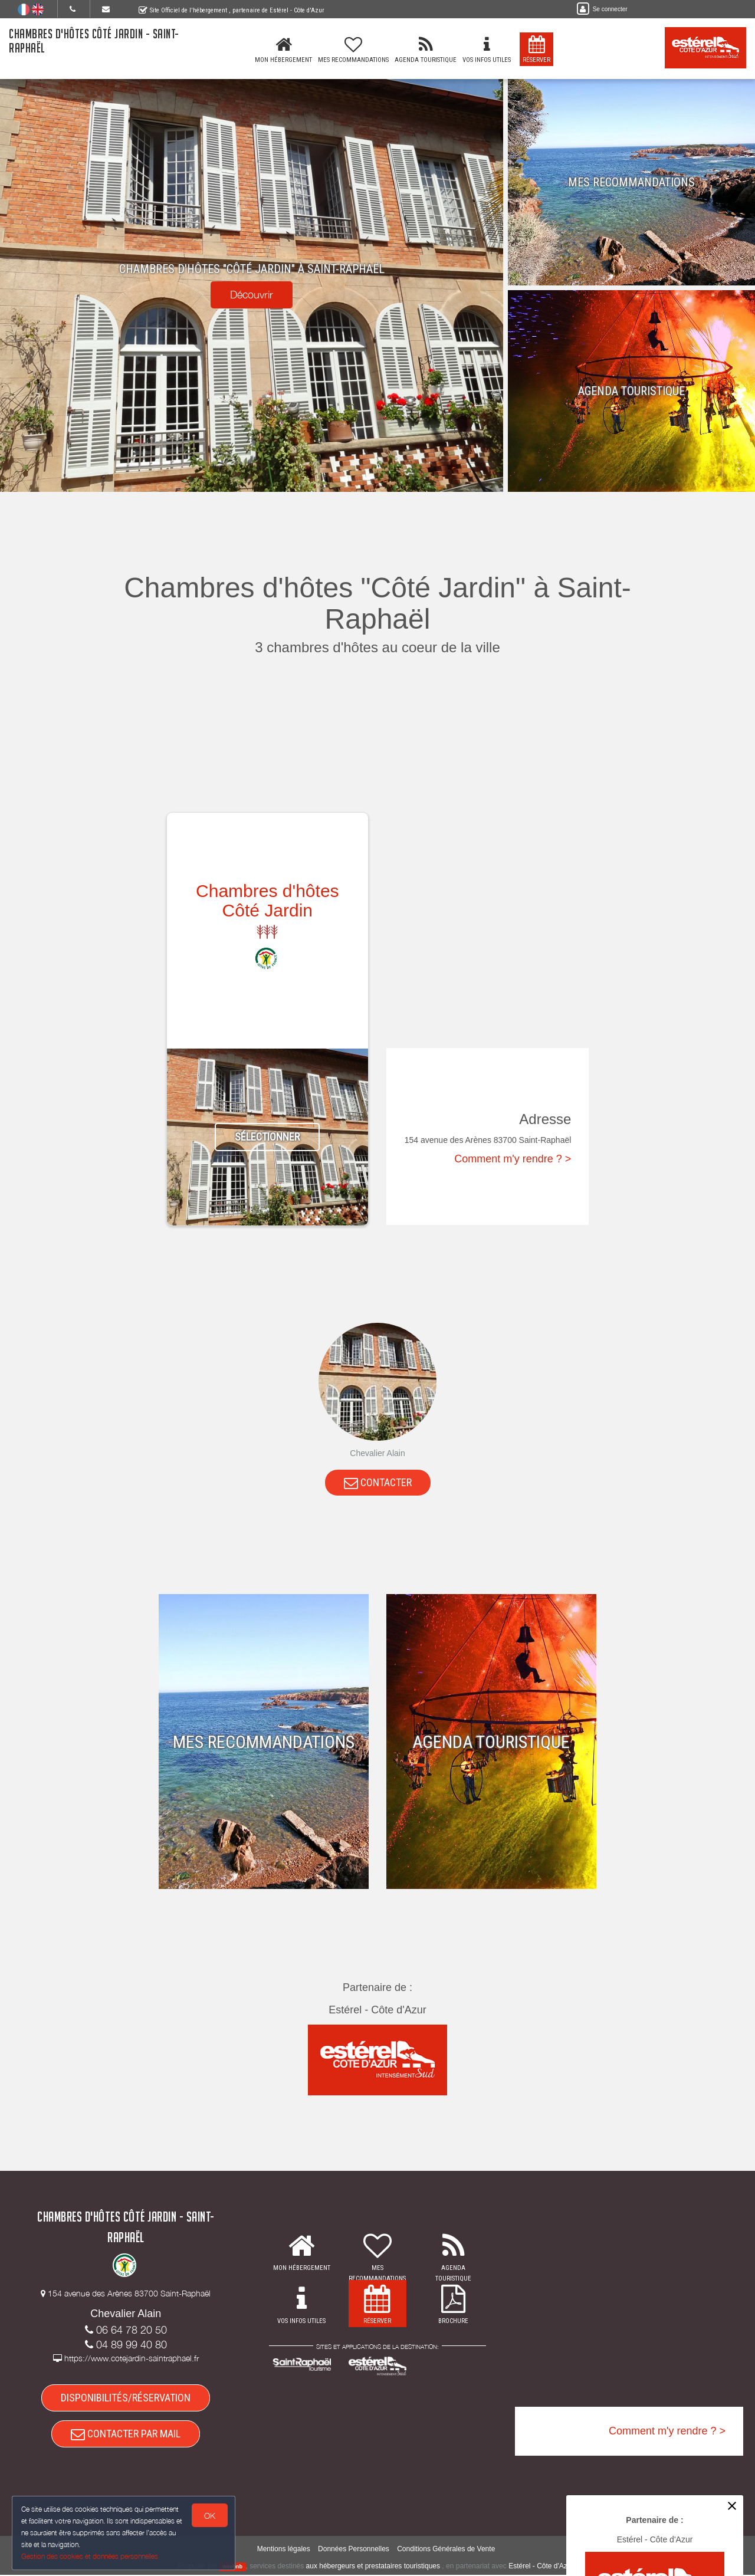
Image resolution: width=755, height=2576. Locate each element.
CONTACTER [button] (378, 1482)
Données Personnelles (353, 2550)
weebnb (233, 2568)
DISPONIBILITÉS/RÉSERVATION (126, 2398)
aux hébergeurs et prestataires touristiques (373, 2567)
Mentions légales (283, 2550)
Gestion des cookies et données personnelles (89, 2556)
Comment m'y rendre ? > (512, 1159)
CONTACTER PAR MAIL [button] (125, 2435)
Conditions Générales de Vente (446, 2550)
